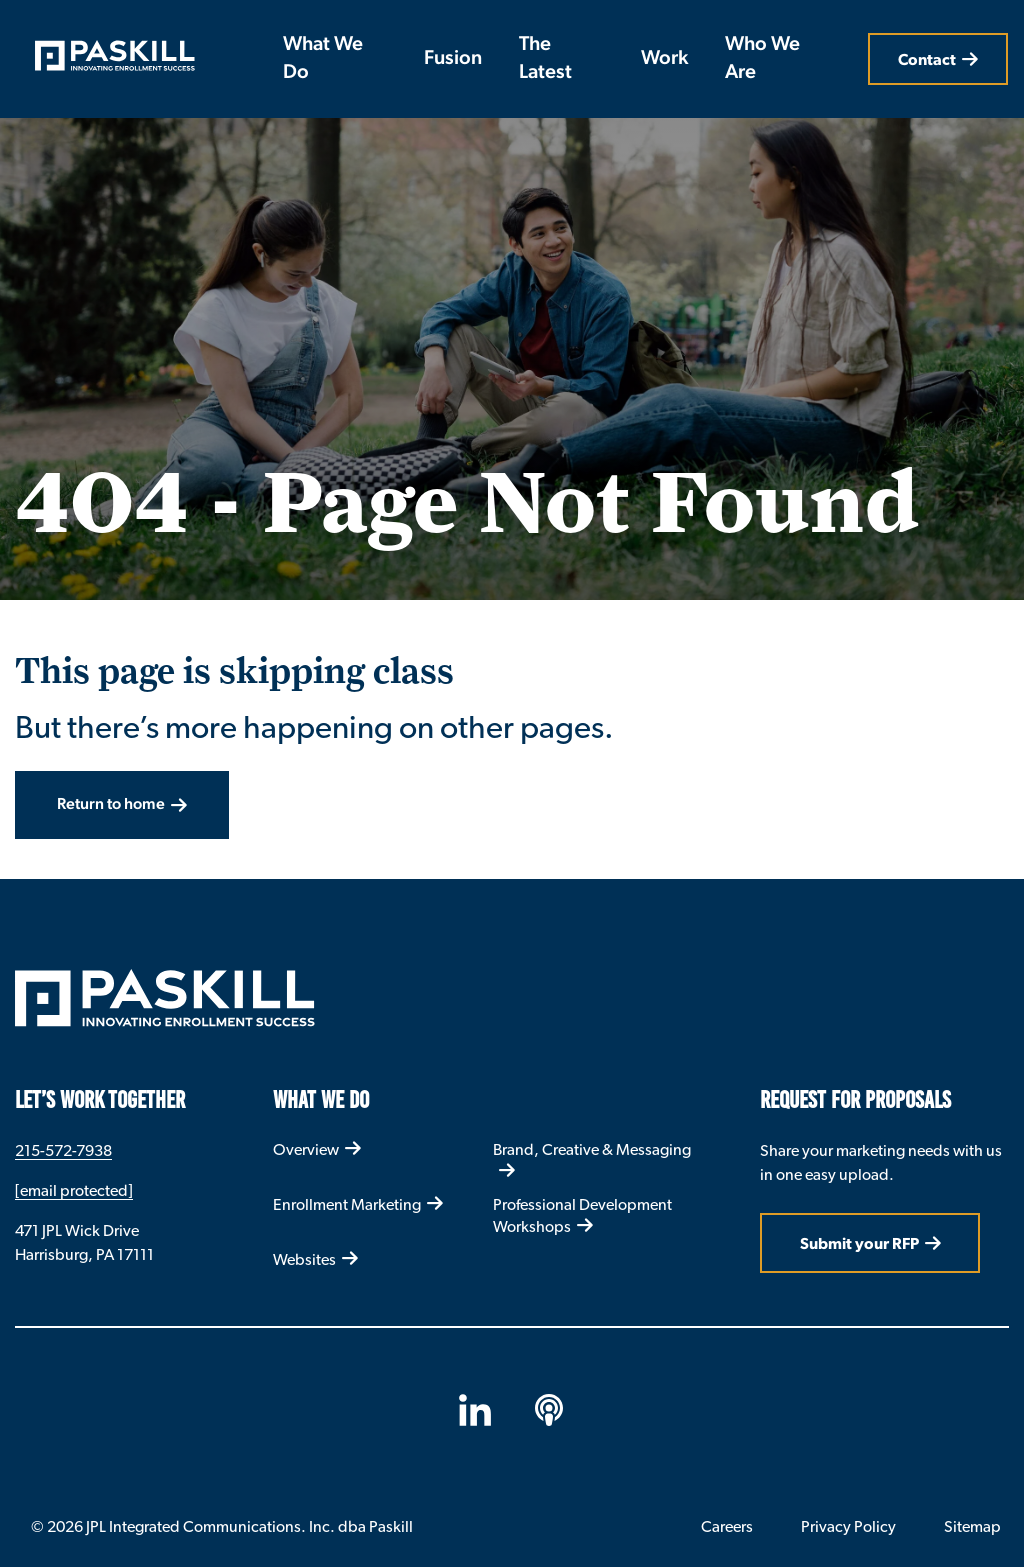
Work (664, 59)
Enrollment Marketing (347, 1204)
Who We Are (762, 59)
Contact (927, 59)
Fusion (453, 59)
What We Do (323, 59)
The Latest (545, 59)
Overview (306, 1149)
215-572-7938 (63, 1150)
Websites (304, 1259)
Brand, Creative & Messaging (592, 1149)
